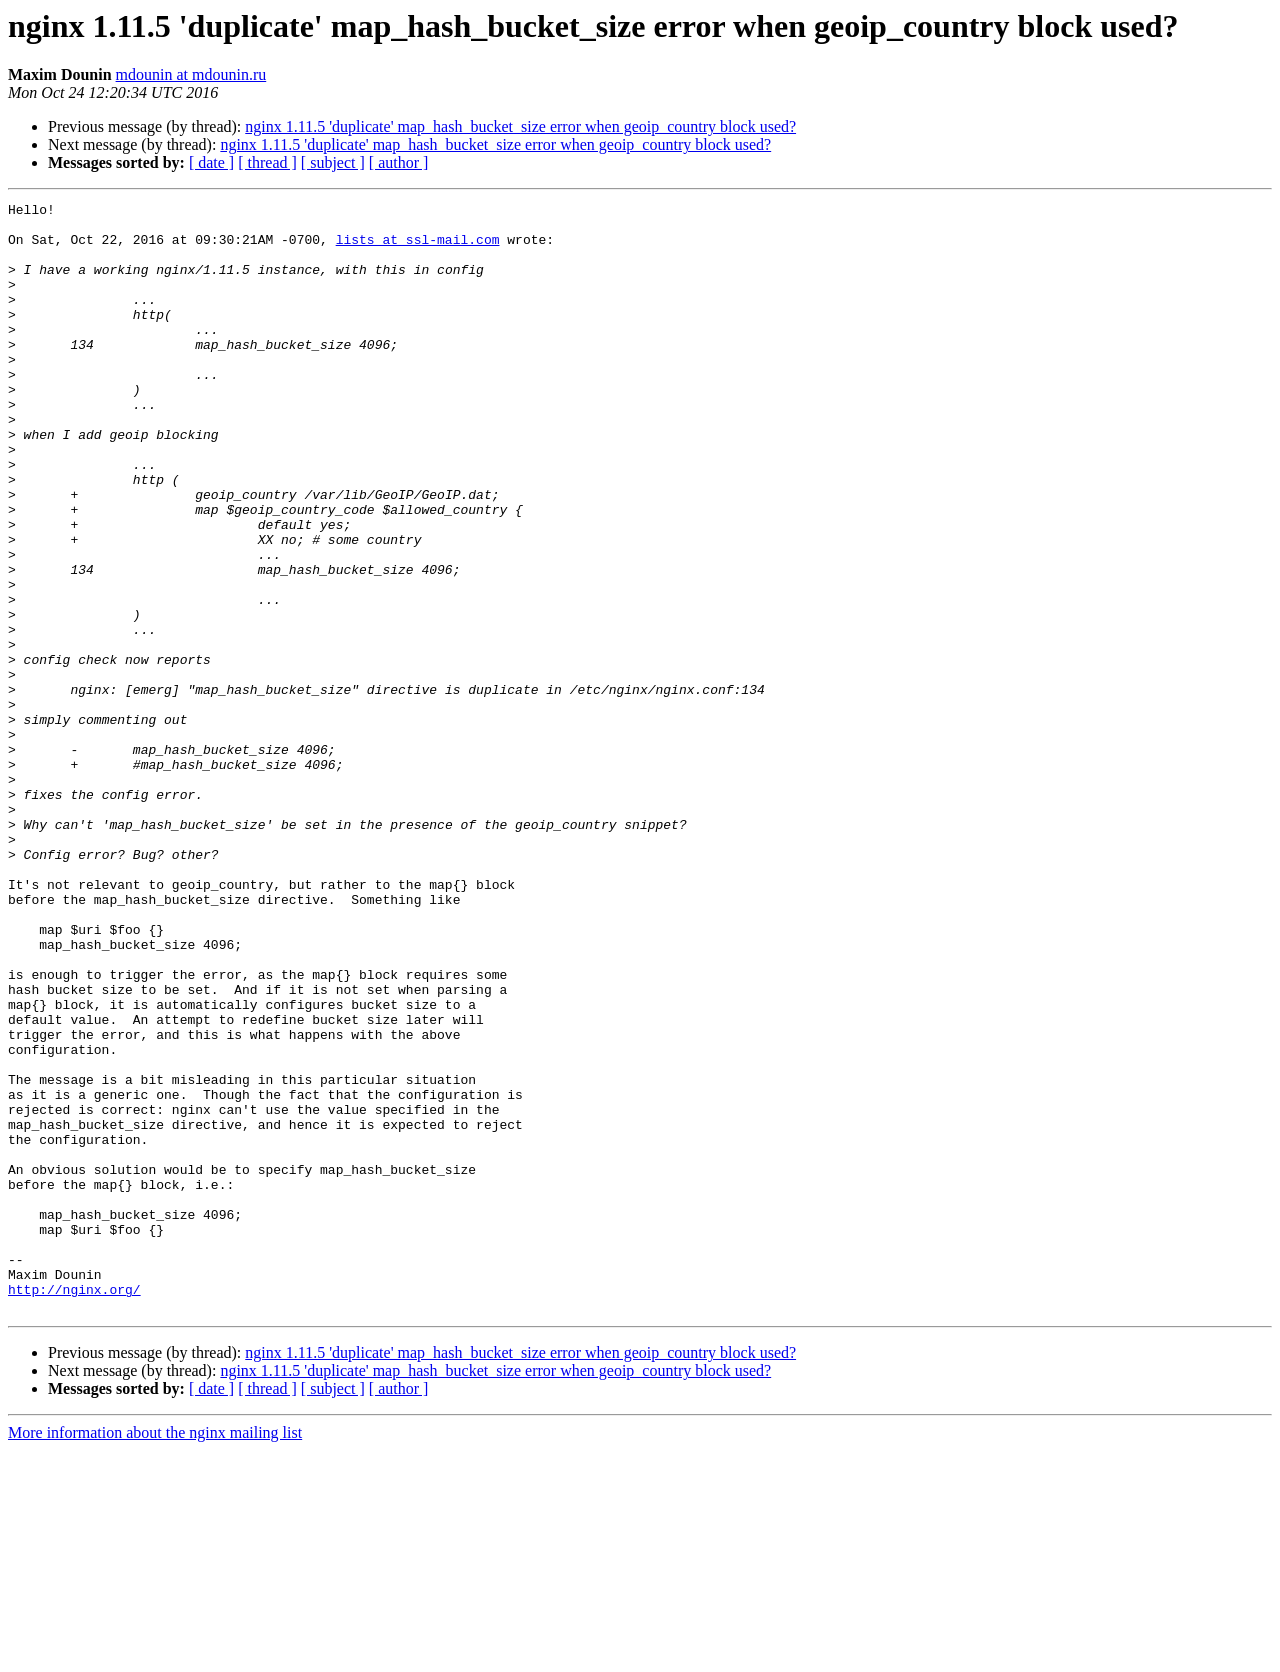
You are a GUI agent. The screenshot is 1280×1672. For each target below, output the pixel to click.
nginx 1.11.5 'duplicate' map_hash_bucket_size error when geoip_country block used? (520, 126)
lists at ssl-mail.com (418, 248)
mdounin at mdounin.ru (191, 74)
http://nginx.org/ (74, 1508)
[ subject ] (333, 162)
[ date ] (211, 162)
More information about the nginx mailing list (155, 1654)
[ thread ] (267, 162)
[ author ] (399, 162)
